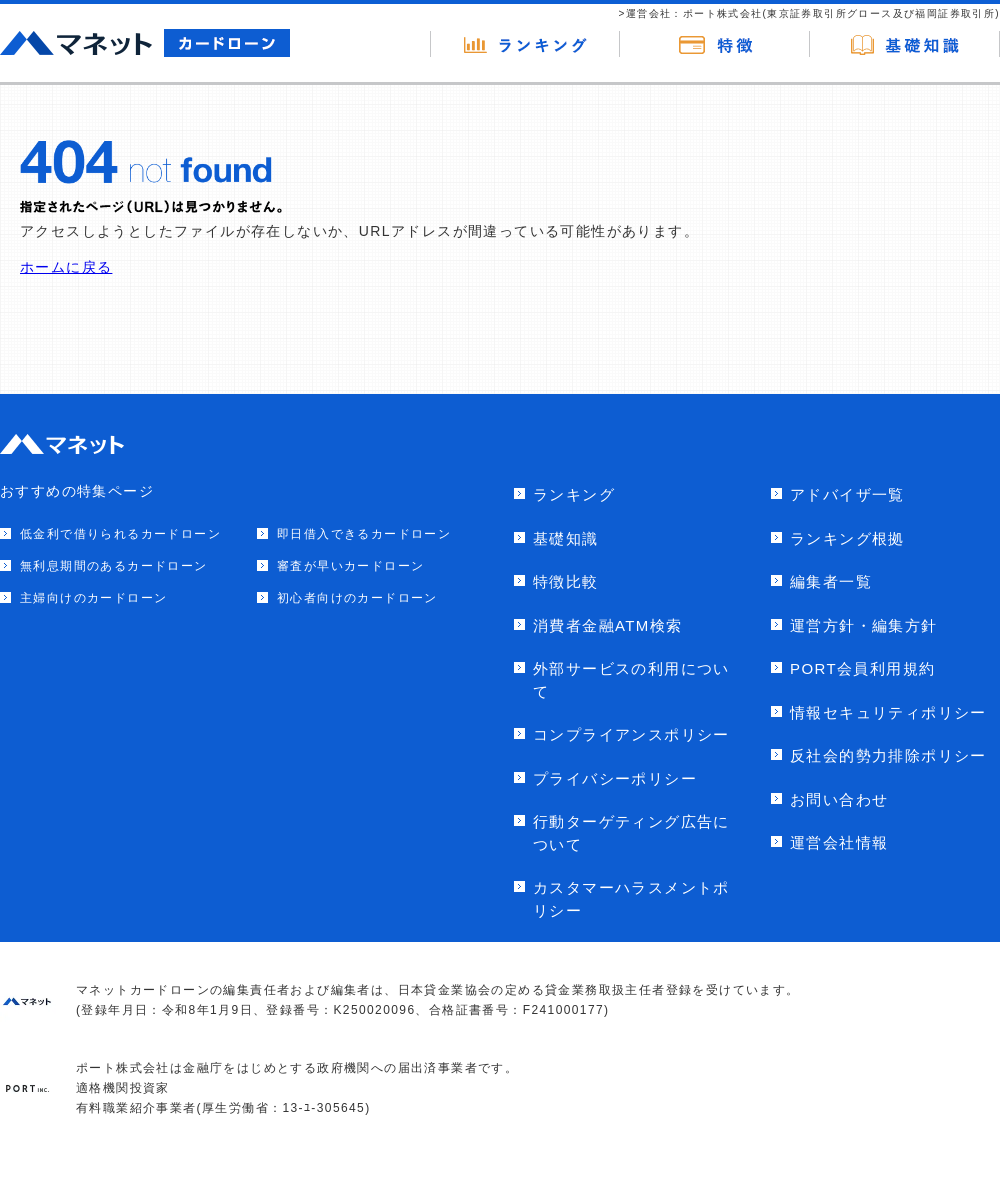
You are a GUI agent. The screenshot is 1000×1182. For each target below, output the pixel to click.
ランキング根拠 (847, 538)
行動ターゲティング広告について (631, 833)
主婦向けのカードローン (93, 598)
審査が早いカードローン (350, 566)
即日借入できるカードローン (364, 534)
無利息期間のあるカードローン (114, 566)
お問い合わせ (839, 799)
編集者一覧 (831, 581)
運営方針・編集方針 (864, 625)
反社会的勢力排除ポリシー (888, 755)
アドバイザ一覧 (847, 494)
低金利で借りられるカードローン (120, 534)
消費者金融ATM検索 (608, 625)
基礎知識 (566, 538)
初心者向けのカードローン (357, 598)
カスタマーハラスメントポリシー (631, 899)
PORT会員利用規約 (862, 668)
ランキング (574, 494)
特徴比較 (566, 581)
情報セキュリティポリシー (888, 712)
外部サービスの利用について (631, 680)
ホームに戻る (66, 267)
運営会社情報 (839, 842)
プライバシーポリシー (615, 778)
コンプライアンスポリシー (631, 734)
